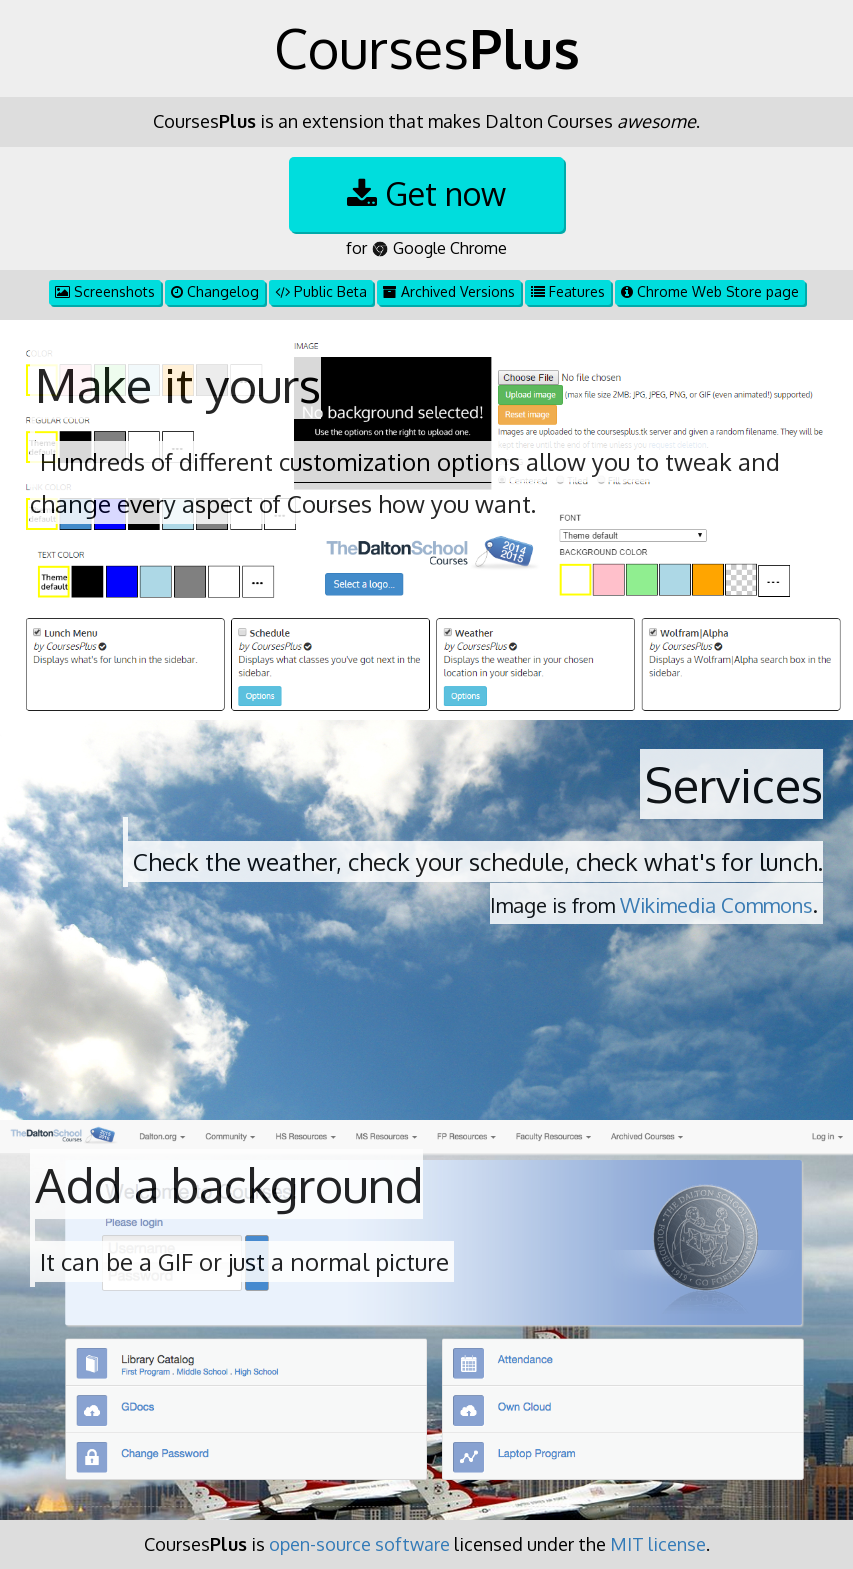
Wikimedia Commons (716, 905)
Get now (426, 193)
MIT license (658, 1544)
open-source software (359, 1544)
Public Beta (321, 291)
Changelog (215, 291)
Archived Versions (449, 291)
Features (568, 291)
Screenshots (105, 291)
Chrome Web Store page (710, 291)
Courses (427, 48)
